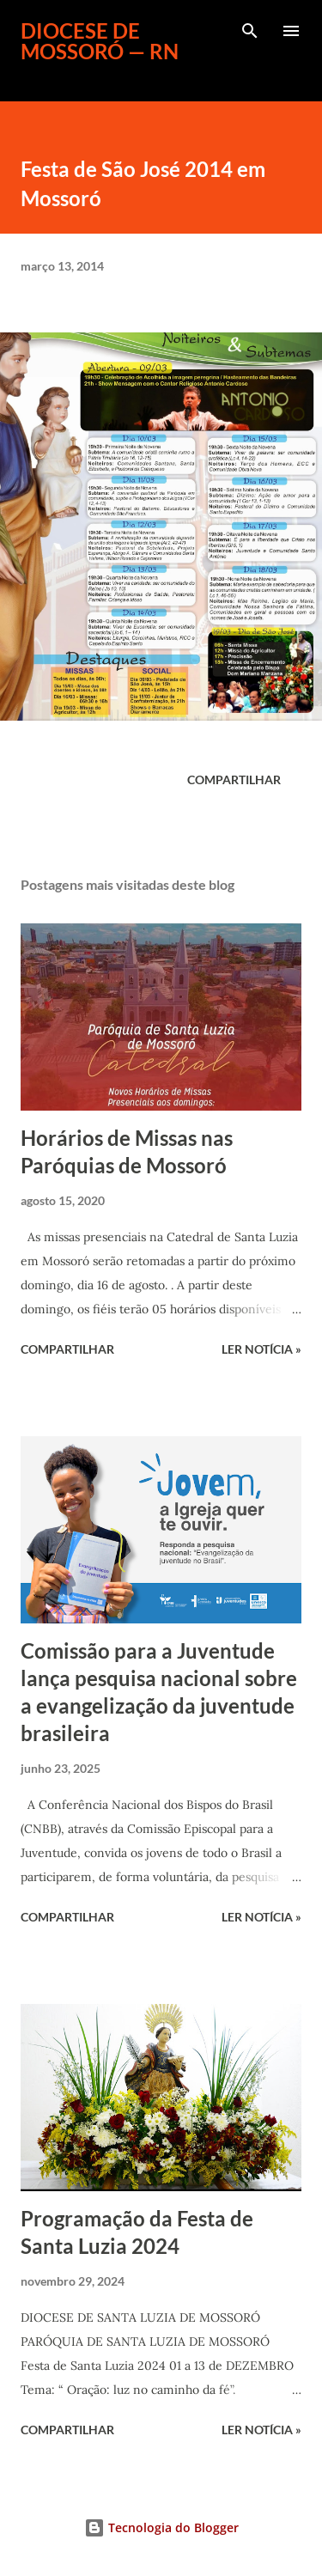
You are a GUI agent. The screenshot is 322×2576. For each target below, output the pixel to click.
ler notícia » (261, 1349)
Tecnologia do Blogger (161, 2527)
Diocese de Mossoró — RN (100, 41)
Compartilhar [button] (234, 779)
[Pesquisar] (250, 31)
